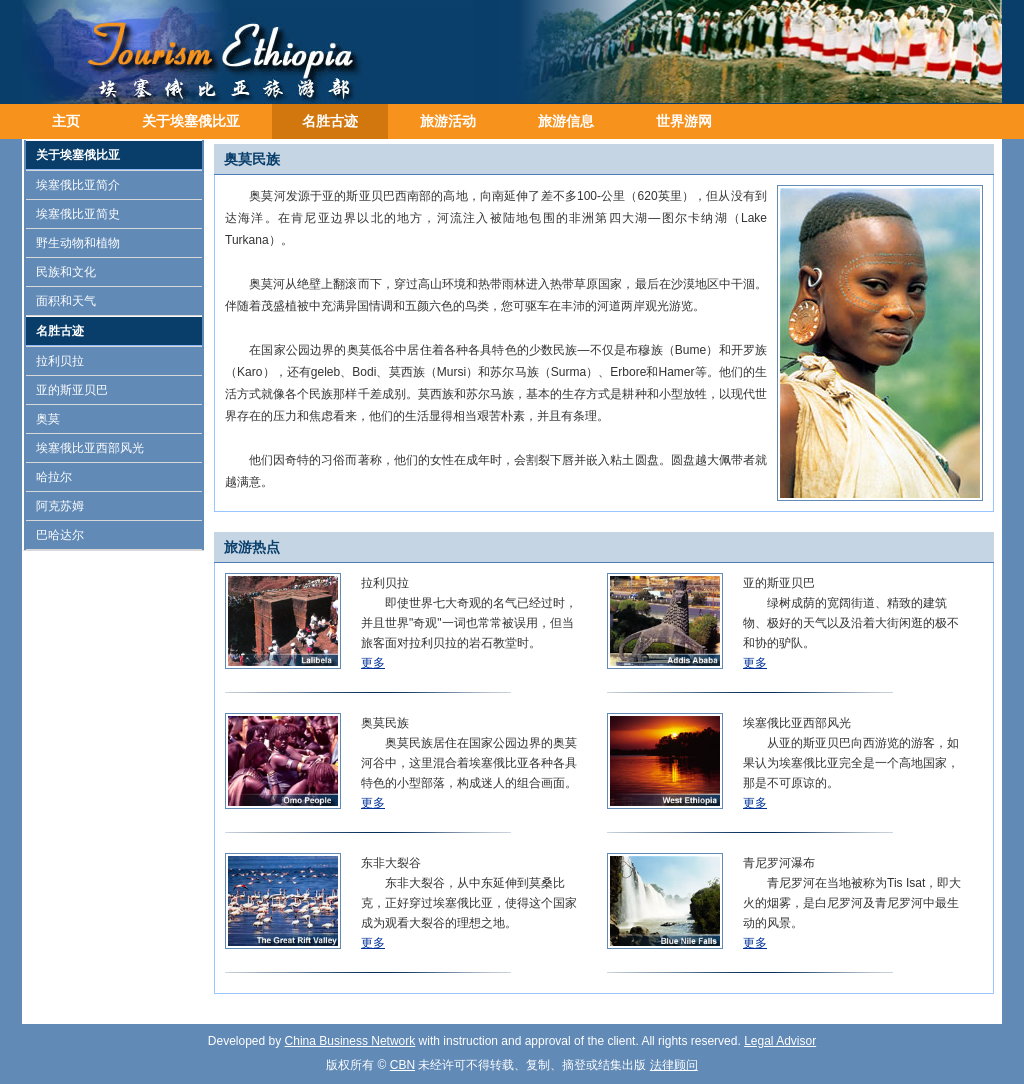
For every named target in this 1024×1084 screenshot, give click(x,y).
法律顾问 (674, 1065)
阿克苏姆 (60, 506)
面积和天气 (66, 301)
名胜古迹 (330, 121)
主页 (66, 121)
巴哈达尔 (60, 535)
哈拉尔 (54, 477)
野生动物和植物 (78, 243)
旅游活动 (448, 121)
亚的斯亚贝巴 (72, 390)
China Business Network (350, 1041)
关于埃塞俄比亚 (191, 121)
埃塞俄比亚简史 (78, 214)
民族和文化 (66, 272)
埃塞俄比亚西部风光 (90, 448)
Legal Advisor (780, 1041)
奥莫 (48, 419)
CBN (402, 1065)
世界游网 (684, 121)
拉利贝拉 (60, 361)
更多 (373, 663)
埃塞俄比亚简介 (78, 185)
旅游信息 (566, 121)
